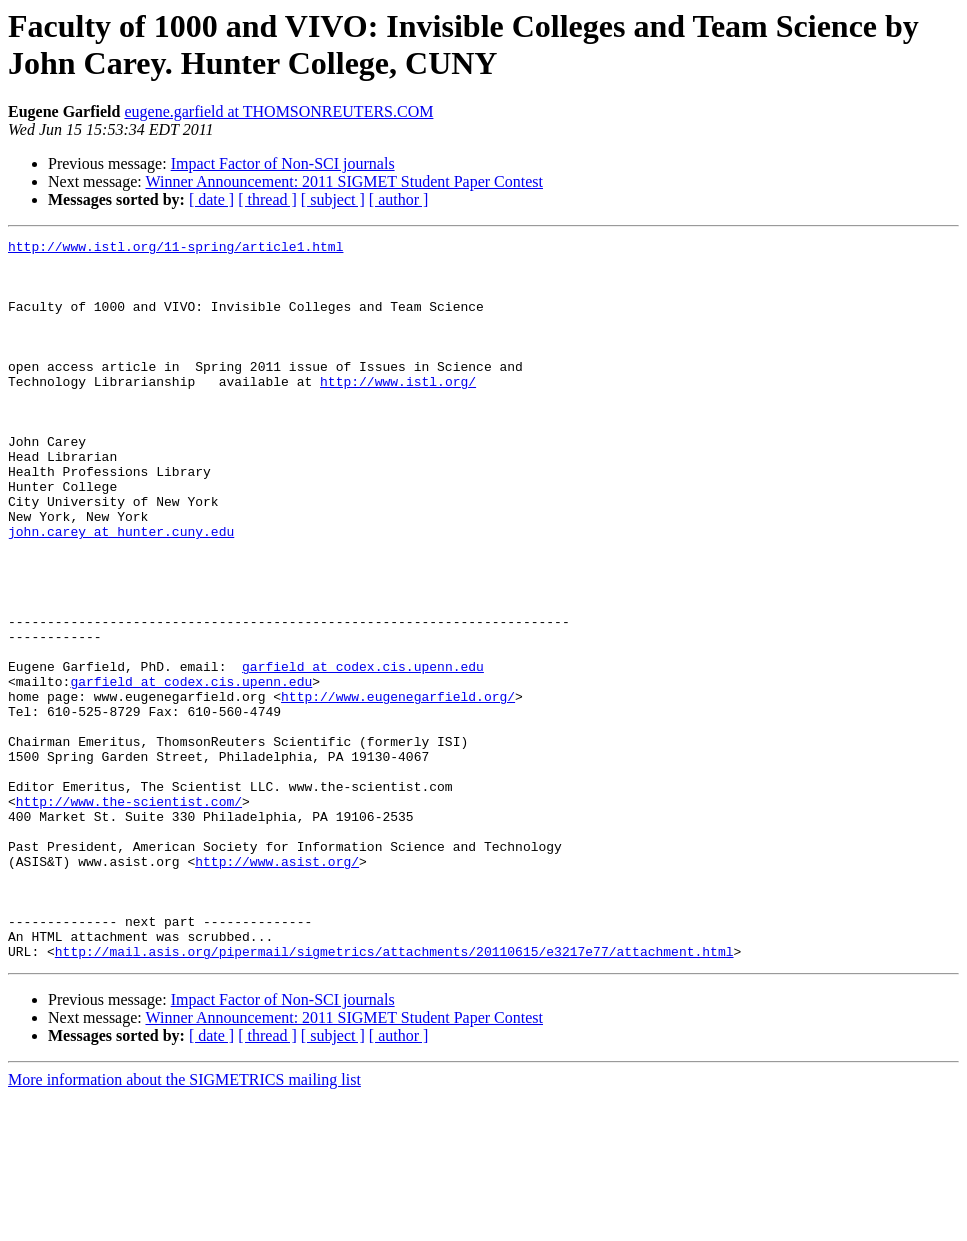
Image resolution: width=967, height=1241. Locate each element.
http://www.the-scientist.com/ (129, 915)
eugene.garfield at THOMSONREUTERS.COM (278, 111)
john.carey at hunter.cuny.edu (121, 591)
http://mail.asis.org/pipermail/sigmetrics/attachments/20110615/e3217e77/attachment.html (394, 1095)
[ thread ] (267, 199)
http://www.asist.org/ (277, 987)
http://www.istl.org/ (398, 411)
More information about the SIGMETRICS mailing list (184, 1223)
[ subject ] (333, 199)
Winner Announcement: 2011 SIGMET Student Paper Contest (344, 181)
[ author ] (399, 199)
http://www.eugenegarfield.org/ (398, 789)
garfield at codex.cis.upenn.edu (363, 753)
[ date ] (211, 199)
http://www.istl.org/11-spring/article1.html (175, 249)
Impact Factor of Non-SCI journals (283, 163)
